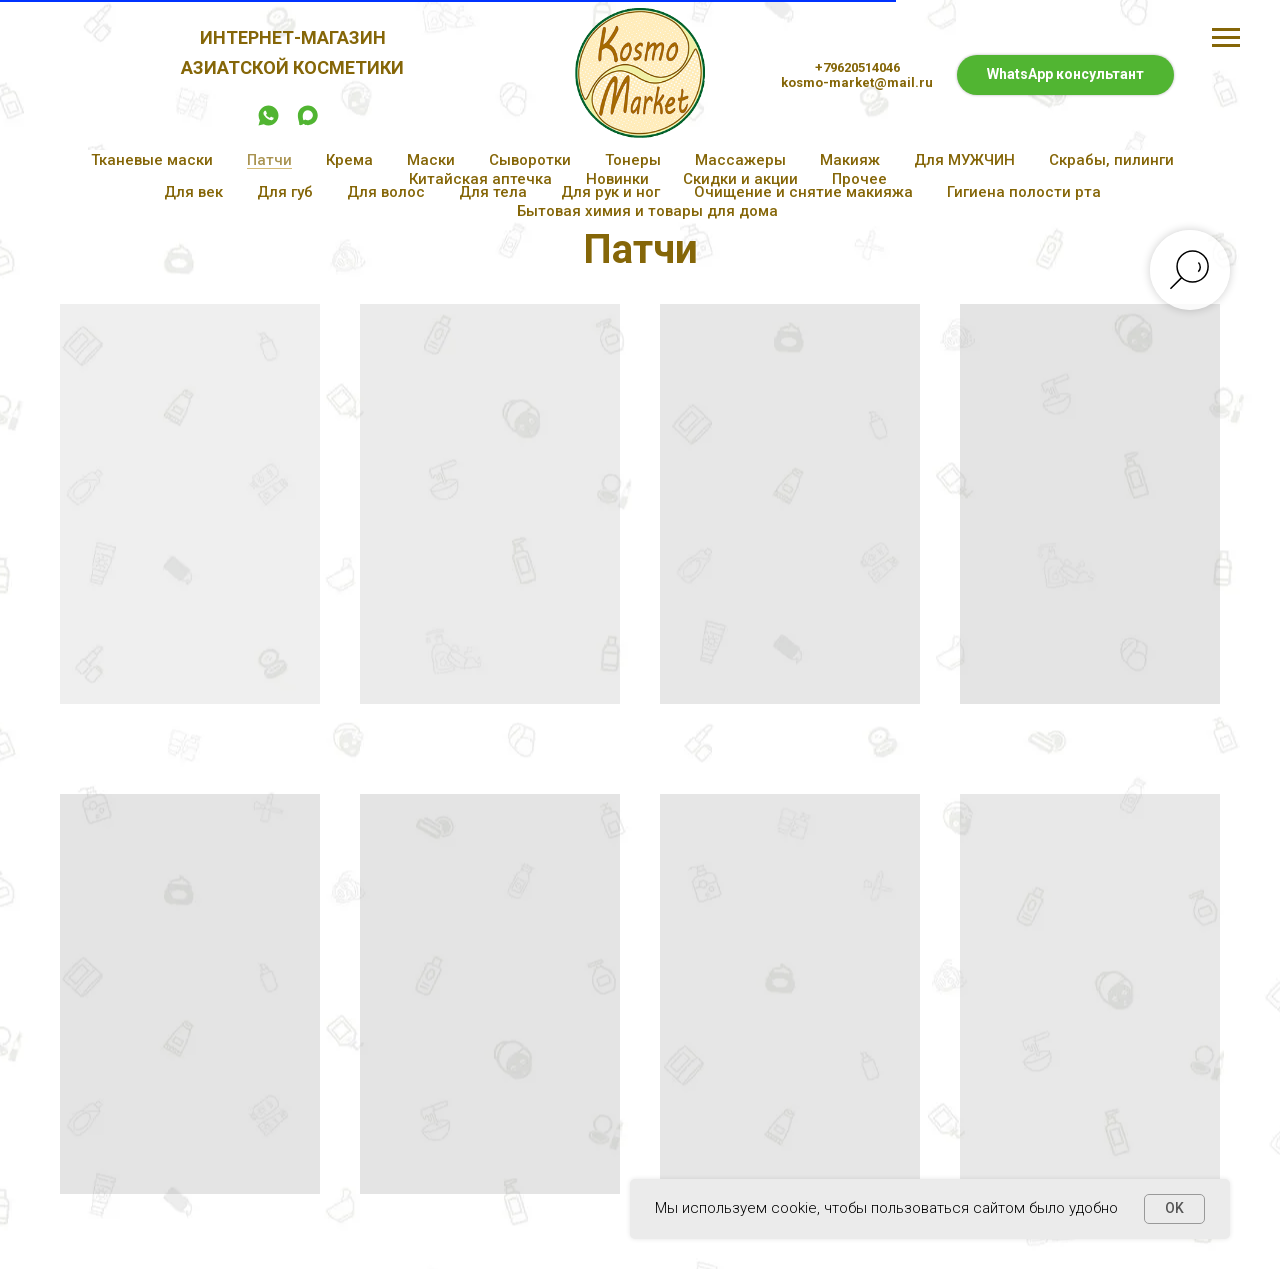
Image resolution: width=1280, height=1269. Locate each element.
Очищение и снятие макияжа (803, 192)
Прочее (859, 179)
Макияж (850, 160)
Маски (431, 160)
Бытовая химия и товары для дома (647, 211)
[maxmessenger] (307, 122)
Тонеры (633, 160)
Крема (349, 160)
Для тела (493, 192)
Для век (193, 192)
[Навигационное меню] (1226, 38)
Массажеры (740, 160)
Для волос (386, 192)
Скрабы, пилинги (1111, 160)
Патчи (269, 160)
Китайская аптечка (480, 179)
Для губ (285, 192)
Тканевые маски (152, 160)
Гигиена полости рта (1024, 192)
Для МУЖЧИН (964, 160)
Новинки (617, 179)
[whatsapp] (268, 122)
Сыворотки (530, 160)
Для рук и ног (610, 192)
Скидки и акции (740, 179)
